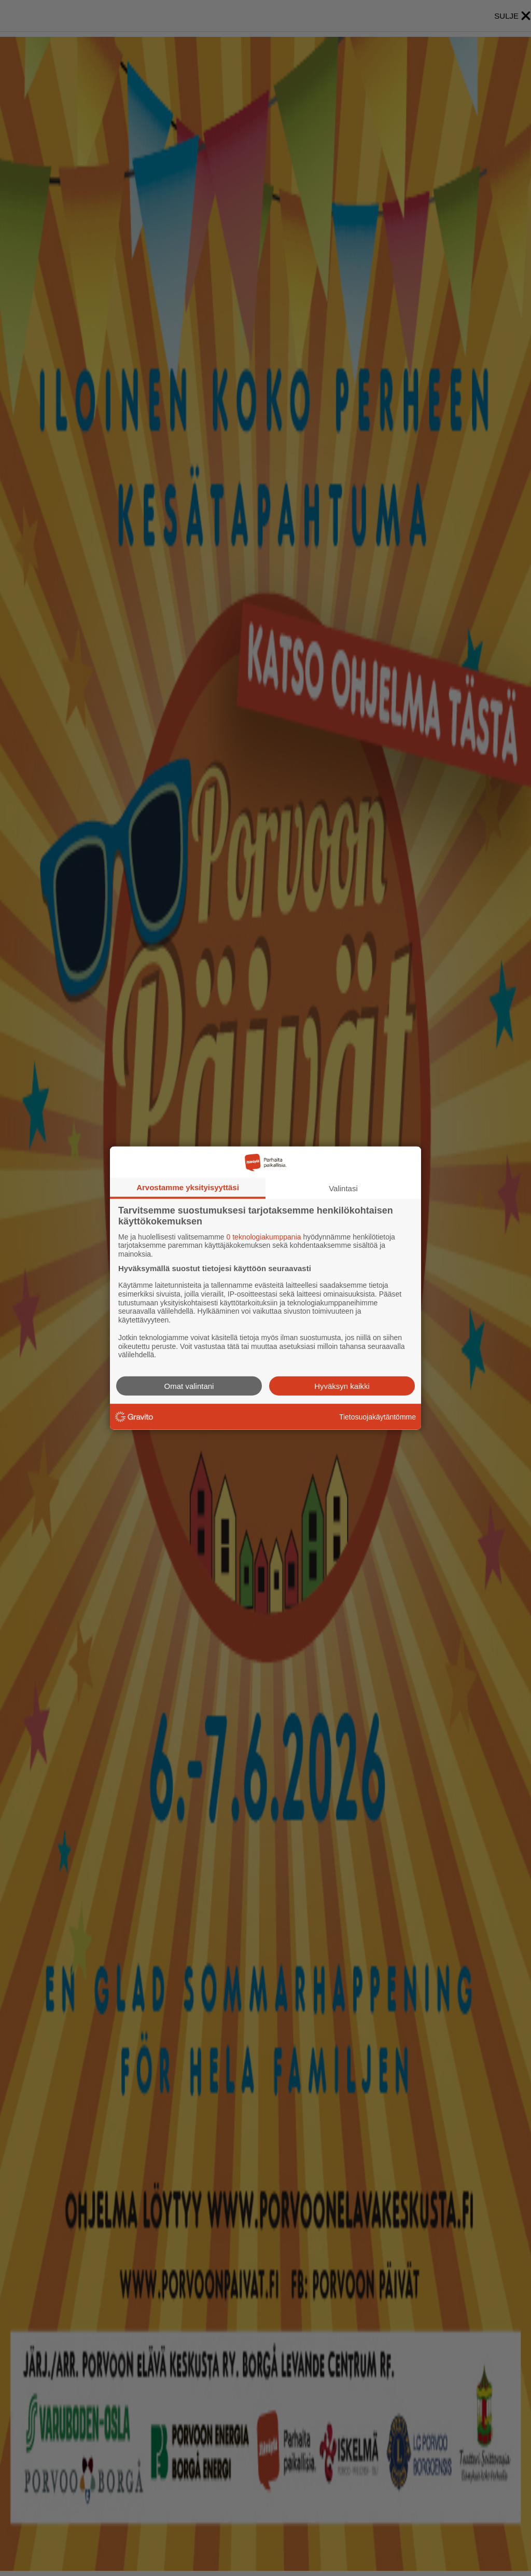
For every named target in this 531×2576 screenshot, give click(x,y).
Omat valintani (189, 1386)
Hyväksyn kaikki (342, 1386)
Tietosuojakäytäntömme (377, 1416)
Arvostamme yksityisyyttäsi (187, 1186)
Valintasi (343, 1187)
